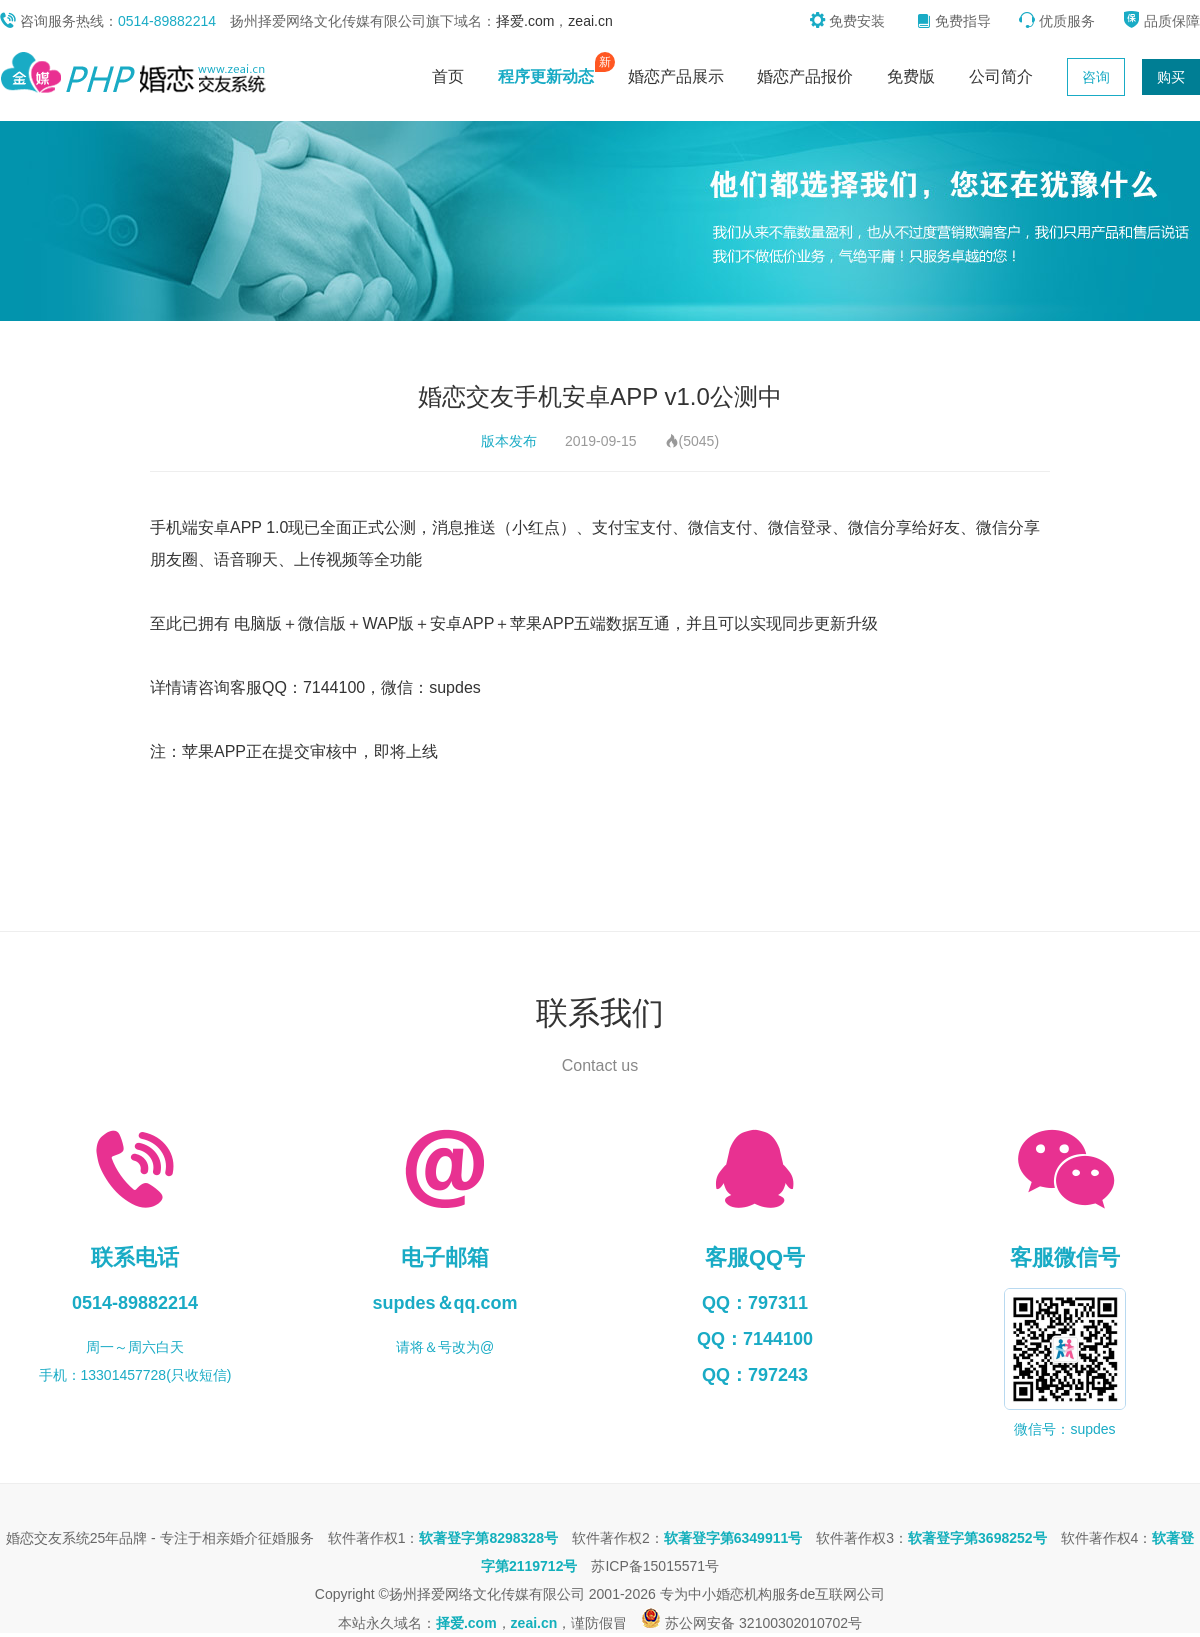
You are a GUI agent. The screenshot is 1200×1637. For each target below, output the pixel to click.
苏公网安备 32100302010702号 (751, 1623)
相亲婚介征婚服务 (258, 1538)
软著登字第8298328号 (488, 1538)
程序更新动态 (551, 72)
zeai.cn (590, 21)
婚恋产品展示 (676, 76)
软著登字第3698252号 (977, 1538)
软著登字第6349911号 (733, 1538)
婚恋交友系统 (48, 1538)
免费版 (911, 76)
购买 (1171, 77)
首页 (448, 76)
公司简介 (1001, 76)
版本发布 (509, 441)
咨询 (1096, 77)
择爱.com (525, 21)
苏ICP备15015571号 (655, 1566)
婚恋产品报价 (805, 76)
